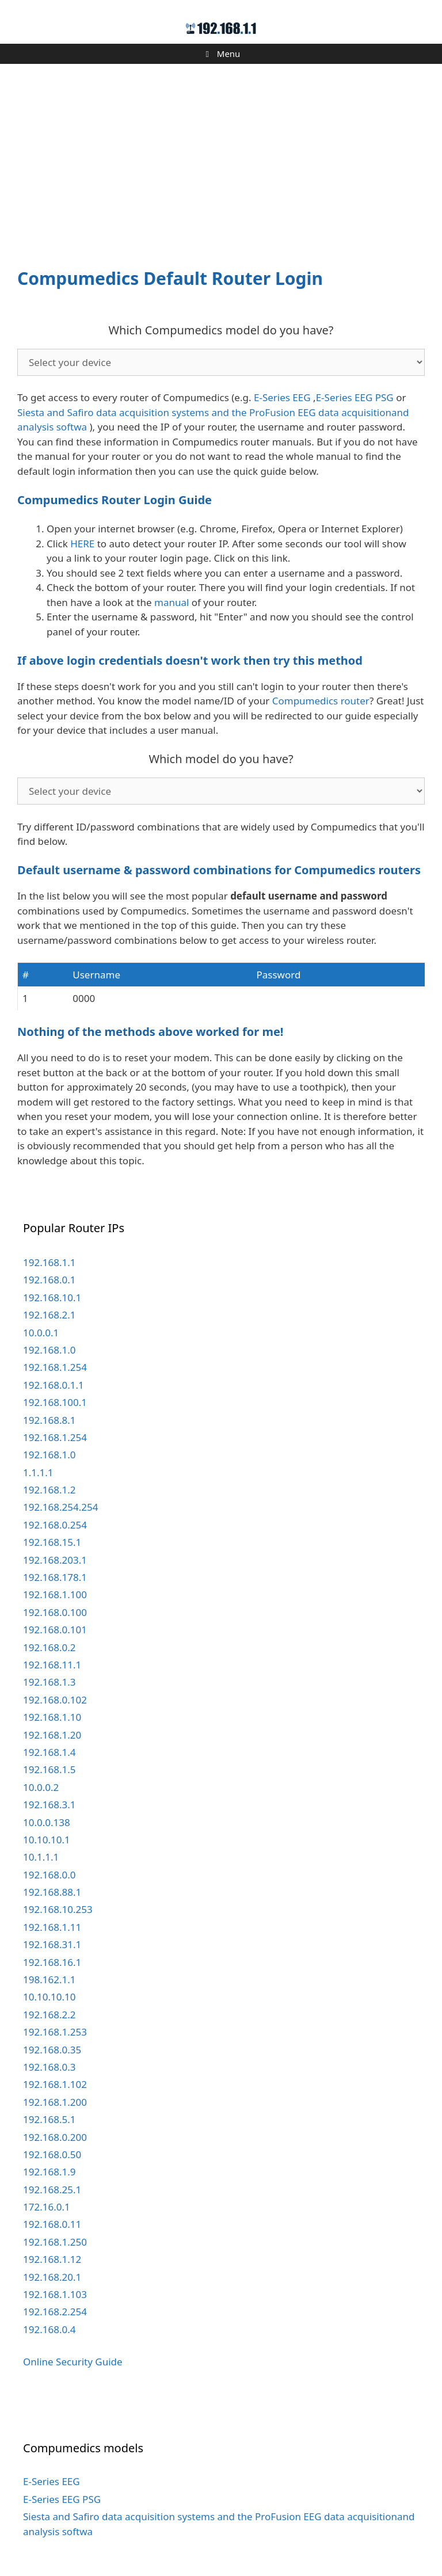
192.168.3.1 (49, 1804)
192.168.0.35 (52, 2049)
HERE (82, 543)
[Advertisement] (221, 158)
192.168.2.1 (49, 1314)
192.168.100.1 (55, 1402)
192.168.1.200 (55, 2102)
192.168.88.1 (52, 1892)
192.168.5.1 (49, 2119)
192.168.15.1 (52, 1542)
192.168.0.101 (55, 1629)
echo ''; (221, 362)
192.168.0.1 (49, 1279)
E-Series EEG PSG (355, 397)
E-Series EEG (282, 397)
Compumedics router (320, 700)
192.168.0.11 (52, 2224)
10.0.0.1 (41, 1332)
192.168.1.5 (49, 1769)
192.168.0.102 (55, 1699)
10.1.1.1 (41, 1857)
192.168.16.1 (52, 1962)
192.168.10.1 (52, 1297)
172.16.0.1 (46, 2206)
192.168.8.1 (49, 1420)
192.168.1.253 (55, 2031)
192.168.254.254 (60, 1507)
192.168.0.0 (49, 1874)
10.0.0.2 (41, 1787)
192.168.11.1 (52, 1664)
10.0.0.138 (46, 1822)
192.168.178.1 (55, 1577)
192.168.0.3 (49, 2067)
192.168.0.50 (52, 2154)
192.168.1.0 (49, 1349)
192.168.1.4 (49, 1752)
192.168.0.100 (55, 1612)
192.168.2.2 (49, 2014)
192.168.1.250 (55, 2242)
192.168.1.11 (52, 1927)
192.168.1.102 (55, 2084)
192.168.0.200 (55, 2137)
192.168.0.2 (49, 1647)
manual (171, 602)
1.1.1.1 (38, 1472)
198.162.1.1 (49, 1979)
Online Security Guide (73, 2361)
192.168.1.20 (52, 1735)
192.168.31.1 (52, 1944)
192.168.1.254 (55, 1367)
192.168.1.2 (49, 1489)
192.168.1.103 (55, 2294)
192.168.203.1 (55, 1560)
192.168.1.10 (52, 1717)
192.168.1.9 (49, 2171)
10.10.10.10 (49, 1996)
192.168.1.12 (52, 2259)
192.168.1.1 (49, 1262)
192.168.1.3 (49, 1682)
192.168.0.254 (55, 1524)
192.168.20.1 (52, 2277)
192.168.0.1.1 (53, 1385)
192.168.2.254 (55, 2311)
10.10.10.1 (46, 1839)
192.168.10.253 (58, 1909)
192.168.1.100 (55, 1594)
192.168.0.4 (49, 2329)
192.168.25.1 (52, 2189)
